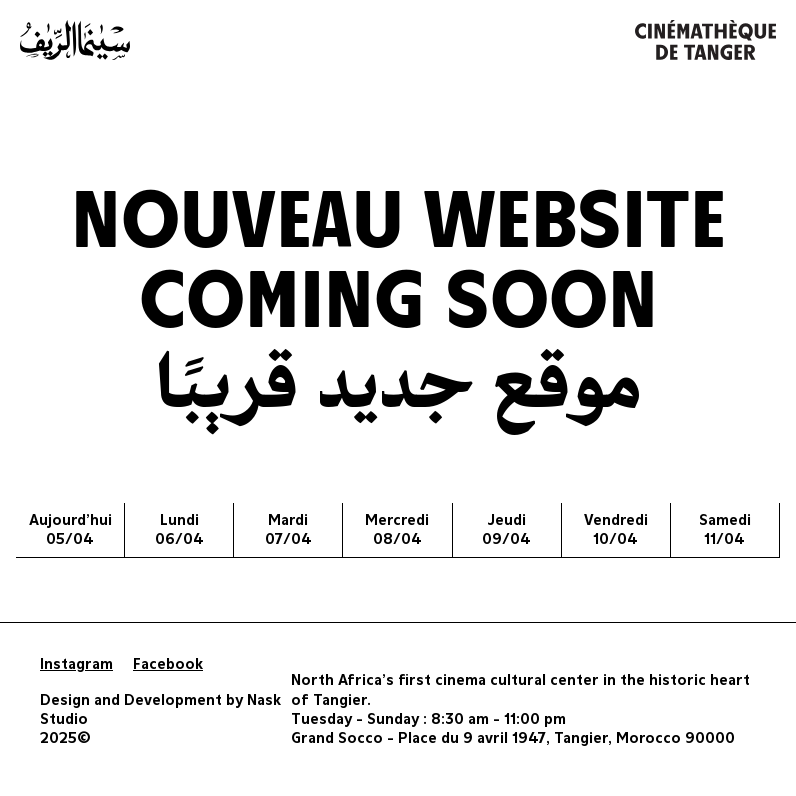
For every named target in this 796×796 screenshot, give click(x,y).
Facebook (168, 664)
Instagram (76, 664)
